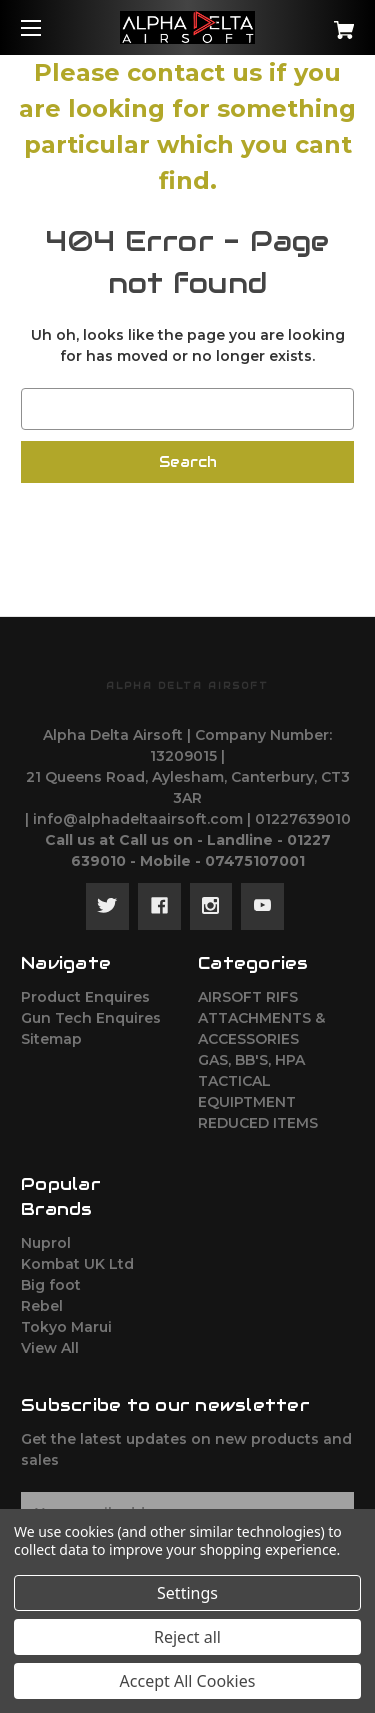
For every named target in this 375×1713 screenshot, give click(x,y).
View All (50, 1348)
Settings (187, 1593)
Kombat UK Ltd (77, 1264)
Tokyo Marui (66, 1327)
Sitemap (51, 1039)
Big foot (51, 1285)
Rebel (42, 1306)
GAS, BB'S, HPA (251, 1060)
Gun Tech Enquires (91, 1018)
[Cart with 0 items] (320, 22)
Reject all (187, 1637)
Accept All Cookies (188, 1681)
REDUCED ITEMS (258, 1123)
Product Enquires (85, 997)
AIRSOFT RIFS (248, 997)
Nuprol (46, 1243)
